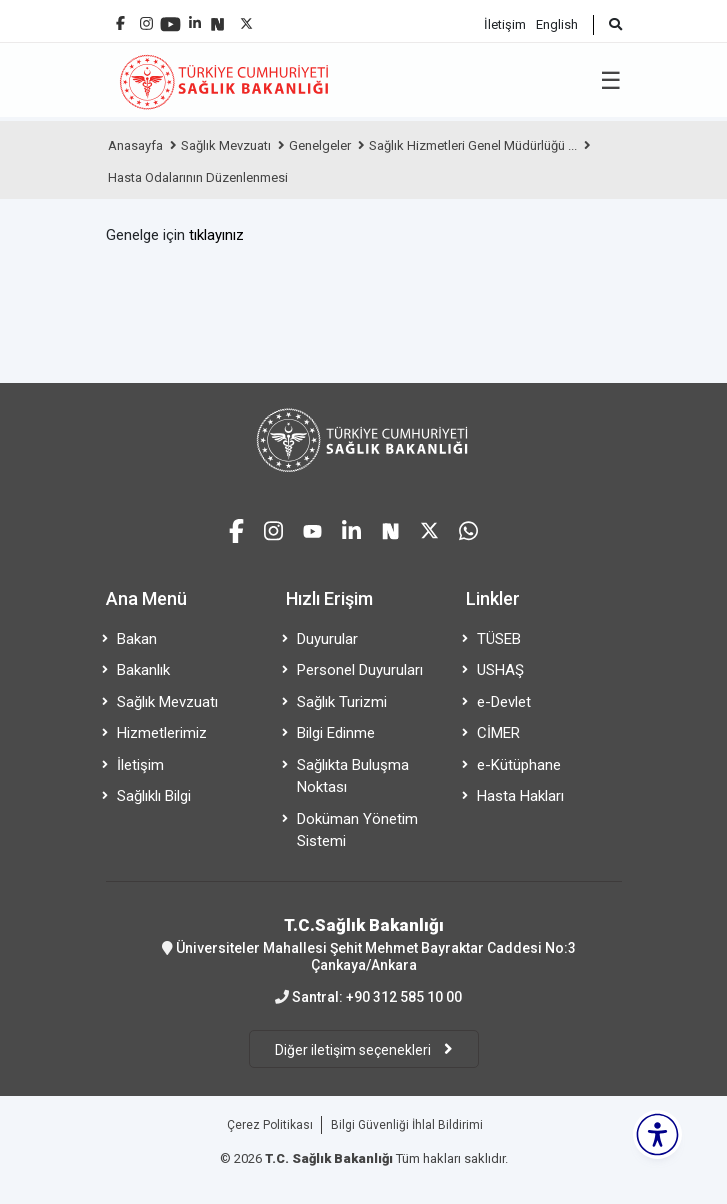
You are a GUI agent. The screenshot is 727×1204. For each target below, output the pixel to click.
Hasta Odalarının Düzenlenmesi (198, 177)
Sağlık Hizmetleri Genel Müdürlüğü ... (473, 145)
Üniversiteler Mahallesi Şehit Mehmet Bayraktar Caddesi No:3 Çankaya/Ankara (364, 944)
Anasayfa (135, 145)
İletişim (505, 24)
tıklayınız (216, 235)
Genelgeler (320, 145)
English (557, 24)
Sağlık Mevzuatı (226, 145)
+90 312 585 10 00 (404, 997)
